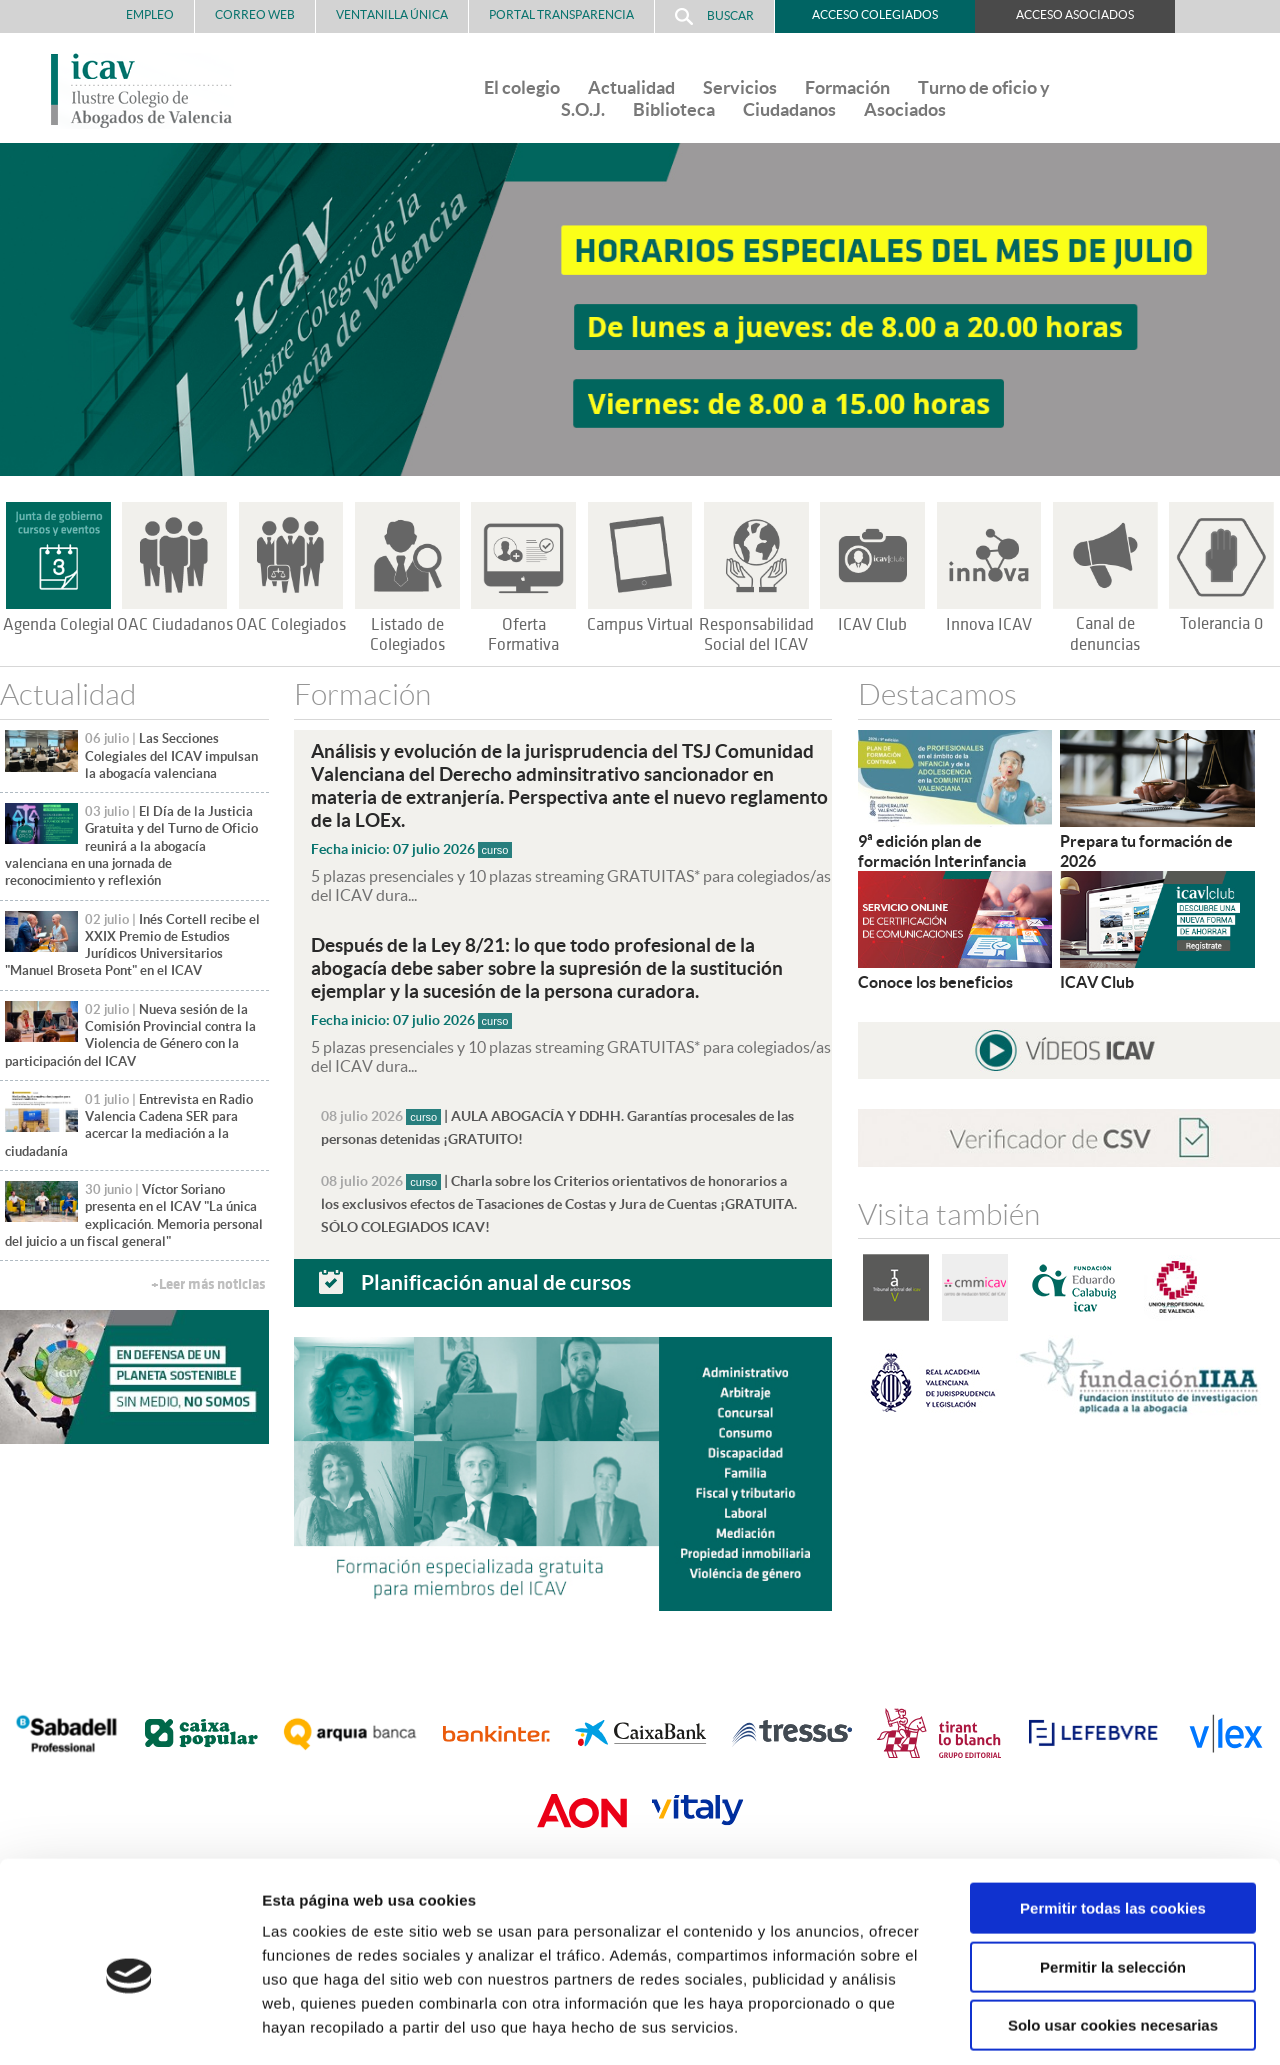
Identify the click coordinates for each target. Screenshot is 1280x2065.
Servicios (740, 87)
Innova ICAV (989, 625)
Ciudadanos (789, 109)
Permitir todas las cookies (1113, 1820)
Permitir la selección (1113, 1879)
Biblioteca (674, 109)
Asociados (905, 109)
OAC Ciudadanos (175, 625)
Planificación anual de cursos (496, 1273)
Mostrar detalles (1074, 2025)
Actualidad (631, 87)
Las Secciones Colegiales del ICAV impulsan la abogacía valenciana (171, 756)
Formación (847, 87)
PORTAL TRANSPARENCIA (561, 14)
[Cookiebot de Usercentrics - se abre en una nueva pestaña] (129, 2026)
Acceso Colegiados (875, 14)
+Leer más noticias (208, 1284)
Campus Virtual (640, 625)
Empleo (150, 14)
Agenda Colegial (58, 625)
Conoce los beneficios (935, 982)
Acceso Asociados (1075, 14)
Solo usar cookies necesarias (1113, 1937)
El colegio (522, 87)
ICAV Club (872, 625)
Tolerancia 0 (1221, 624)
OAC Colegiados (291, 625)
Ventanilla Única (392, 14)
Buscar (714, 16)
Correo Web (255, 14)
